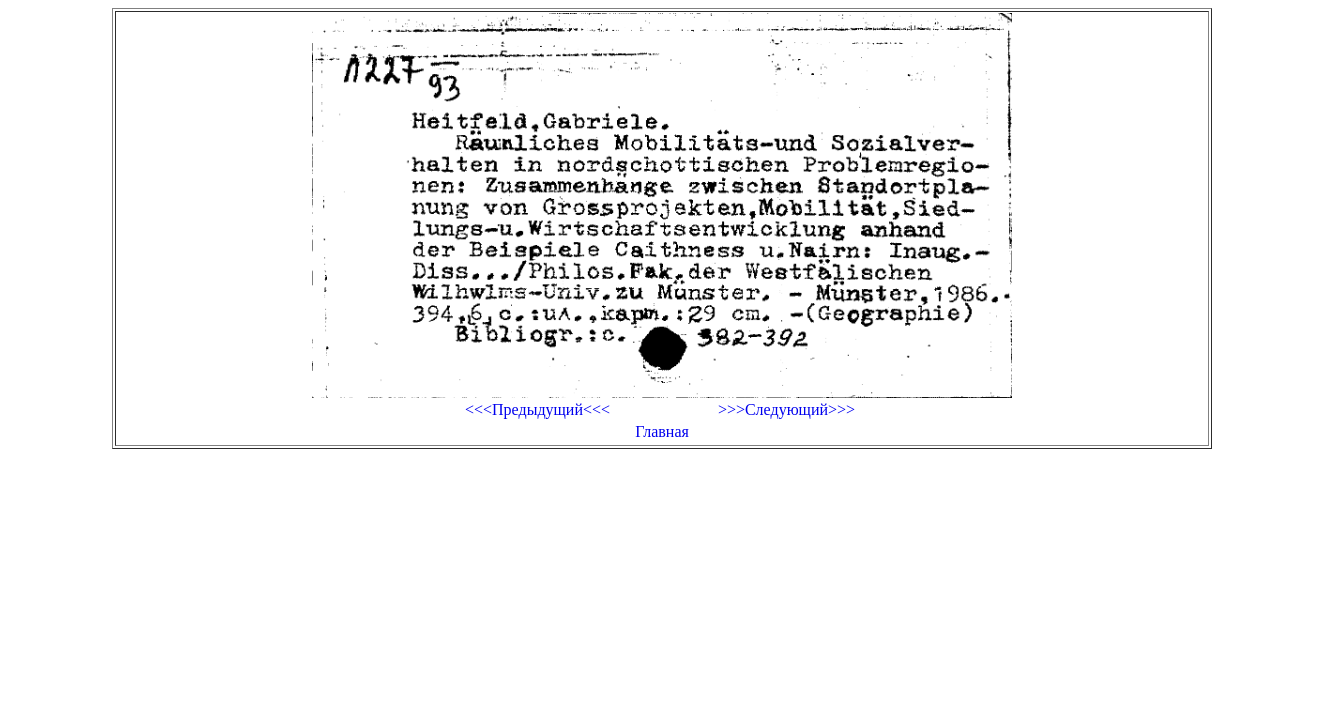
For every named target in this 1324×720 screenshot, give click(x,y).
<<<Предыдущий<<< (537, 409)
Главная (662, 431)
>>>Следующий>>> (786, 409)
